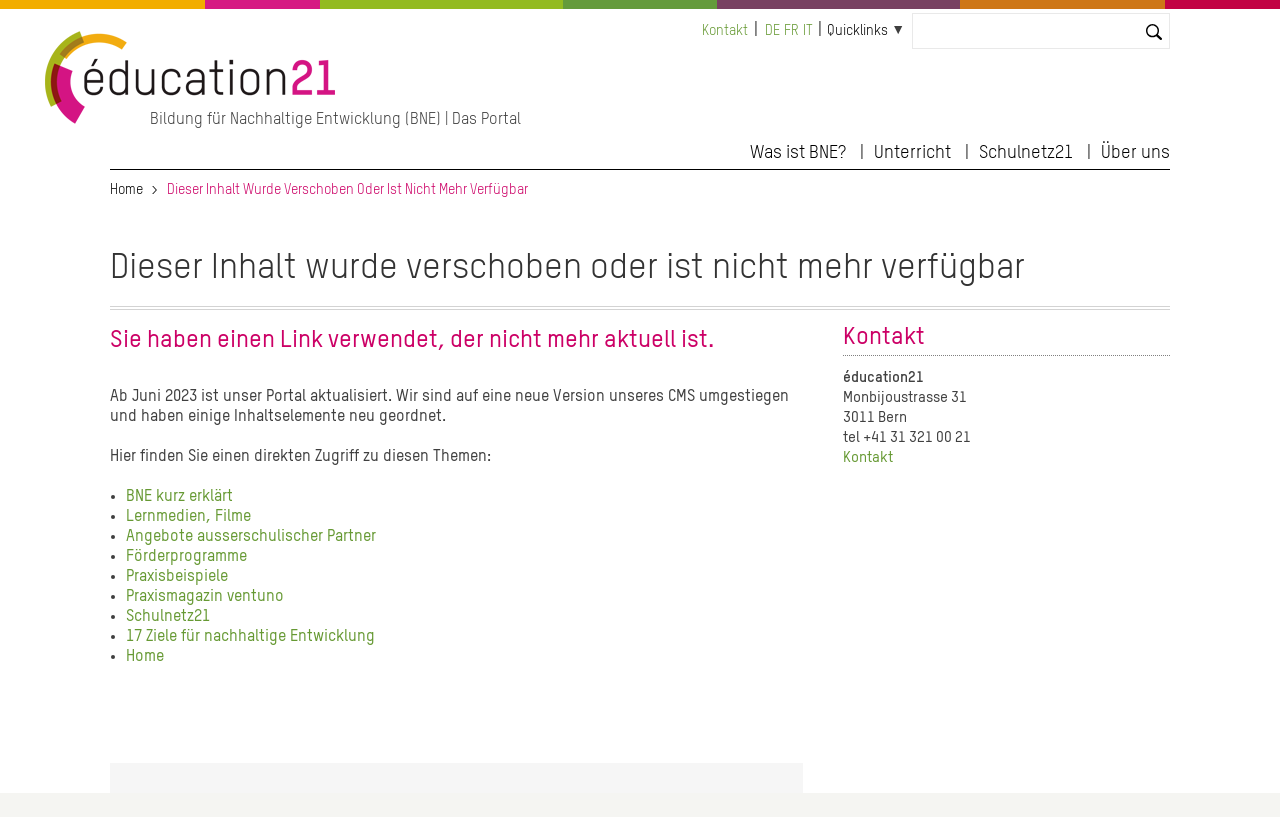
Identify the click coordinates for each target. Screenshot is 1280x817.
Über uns (1135, 153)
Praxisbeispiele (177, 577)
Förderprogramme (186, 557)
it (808, 31)
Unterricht (912, 153)
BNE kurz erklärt (179, 497)
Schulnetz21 (1026, 153)
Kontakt (725, 31)
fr (791, 31)
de (772, 31)
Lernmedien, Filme (188, 517)
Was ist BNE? (798, 153)
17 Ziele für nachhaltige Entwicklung (250, 637)
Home (126, 190)
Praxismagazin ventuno (205, 597)
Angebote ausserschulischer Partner (251, 537)
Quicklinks (857, 31)
